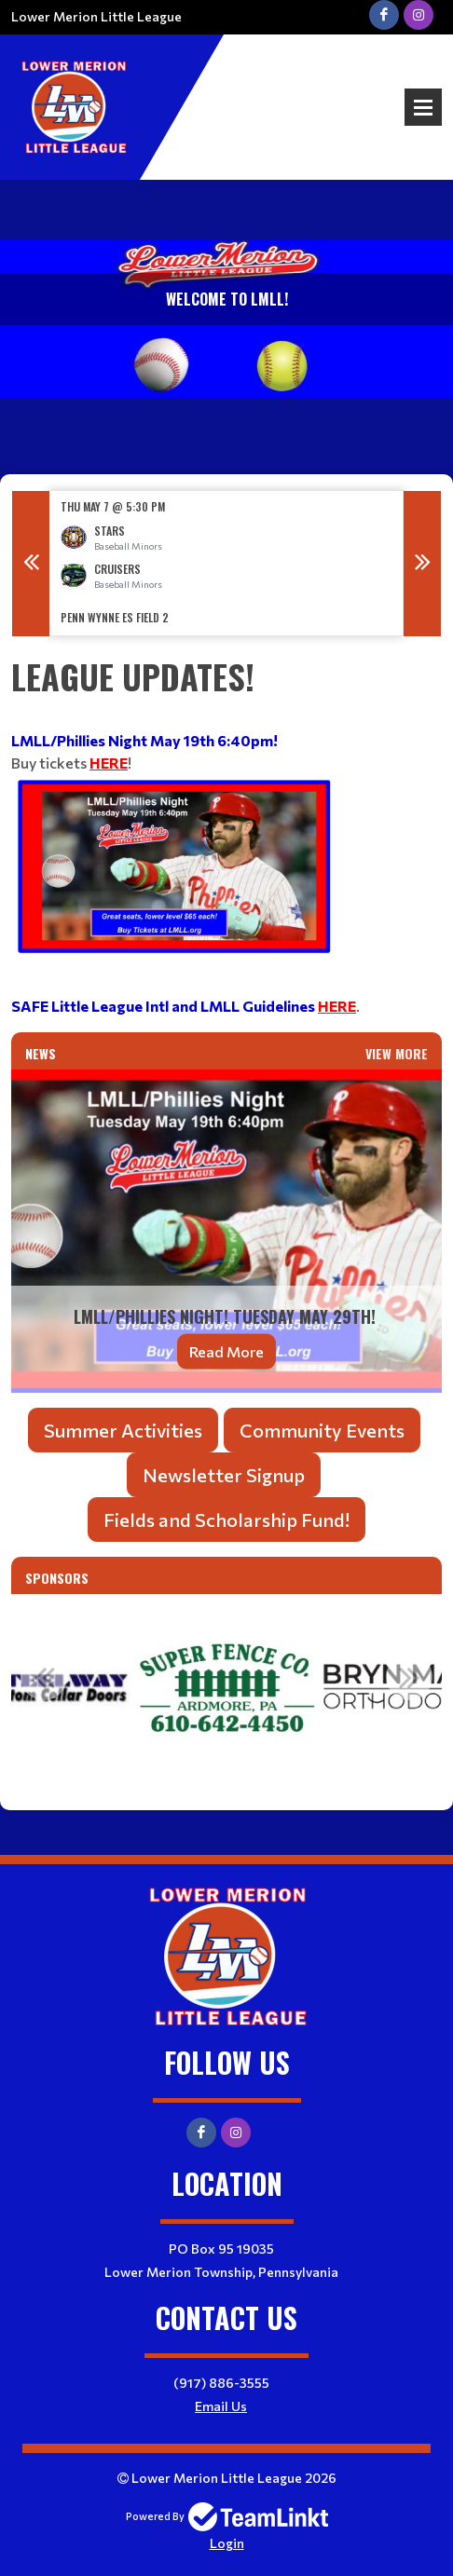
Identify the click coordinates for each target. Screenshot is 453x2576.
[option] (226, 563)
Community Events (322, 1430)
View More (396, 1053)
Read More (226, 1350)
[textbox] (226, 834)
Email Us (221, 2406)
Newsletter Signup (224, 1475)
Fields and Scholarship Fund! (226, 1519)
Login (227, 2543)
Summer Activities (123, 1430)
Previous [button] (30, 563)
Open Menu (423, 107)
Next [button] (422, 563)
